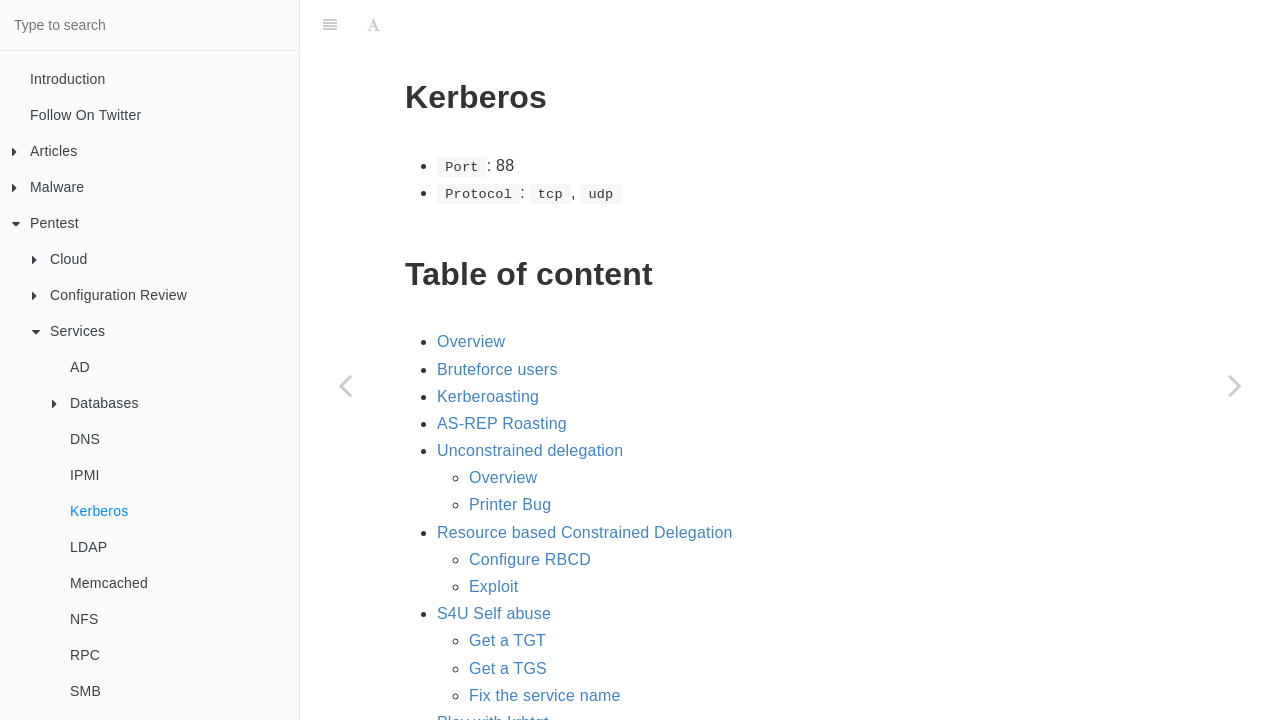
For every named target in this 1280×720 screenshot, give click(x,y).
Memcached (109, 583)
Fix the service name (545, 645)
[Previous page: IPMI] (345, 385)
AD (80, 367)
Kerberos (99, 511)
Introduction (68, 79)
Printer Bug (510, 454)
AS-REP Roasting (502, 373)
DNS (85, 439)
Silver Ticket (513, 699)
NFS (84, 619)
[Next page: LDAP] (1235, 385)
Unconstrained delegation (530, 400)
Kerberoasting (488, 346)
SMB (85, 691)
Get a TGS (508, 618)
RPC (85, 655)
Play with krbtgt (493, 672)
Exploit (493, 536)
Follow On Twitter (85, 115)
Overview (471, 291)
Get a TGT (507, 590)
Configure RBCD (530, 509)
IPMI (85, 475)
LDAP (88, 547)
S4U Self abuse (494, 563)
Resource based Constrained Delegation (585, 482)
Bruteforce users (497, 319)
